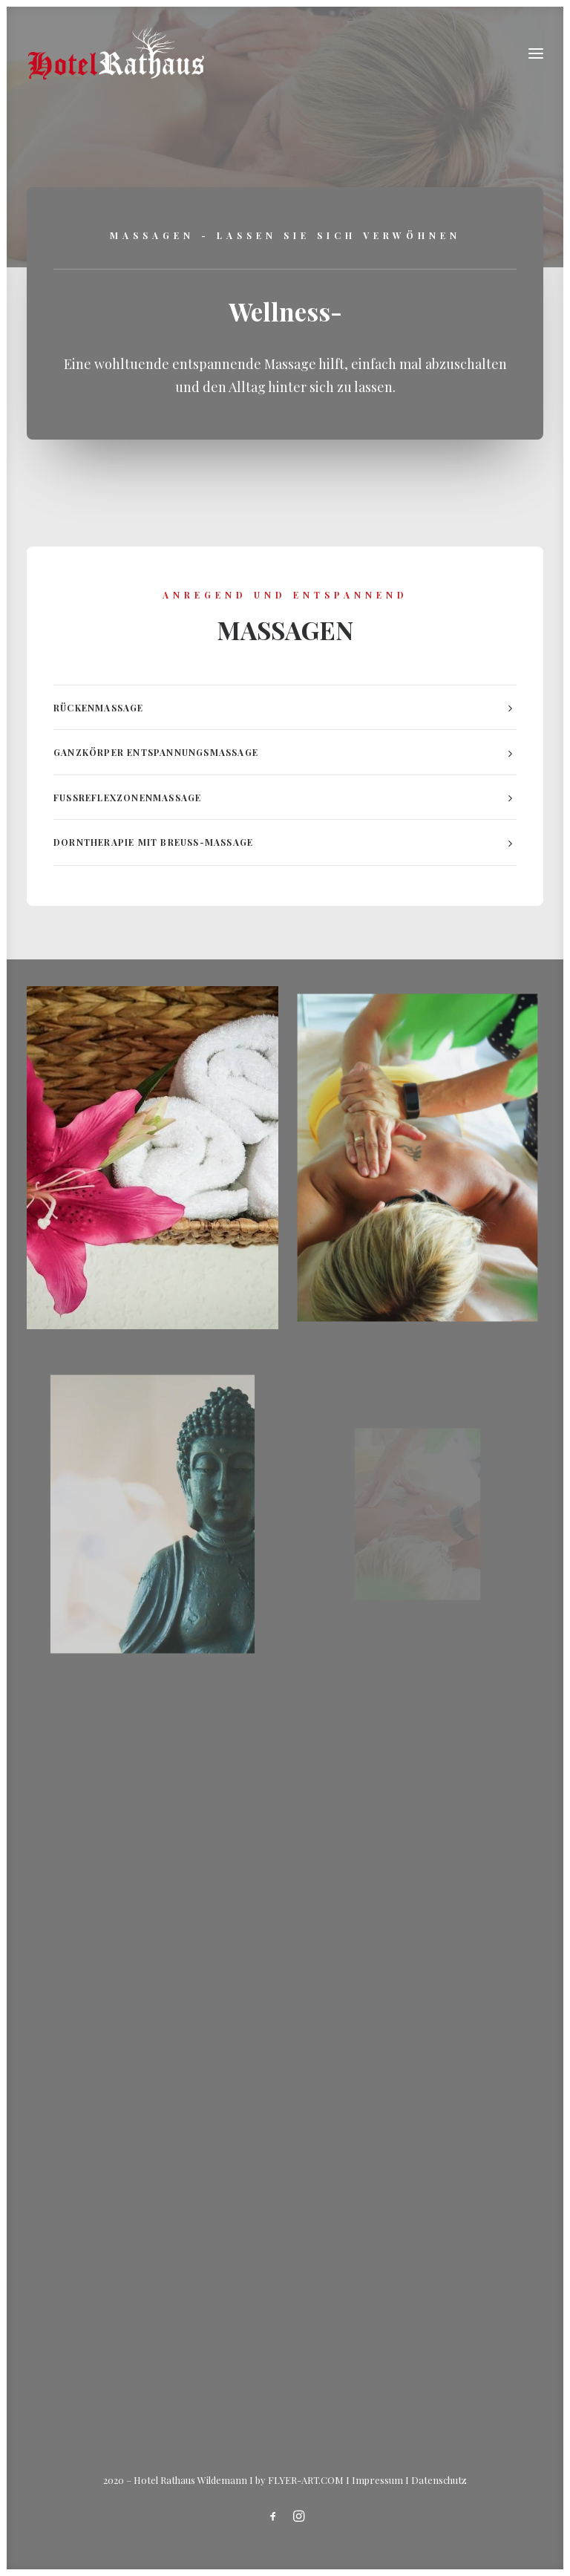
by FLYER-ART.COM (299, 2480)
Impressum (377, 2480)
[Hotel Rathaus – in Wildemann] (116, 53)
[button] (536, 53)
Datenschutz (439, 2480)
